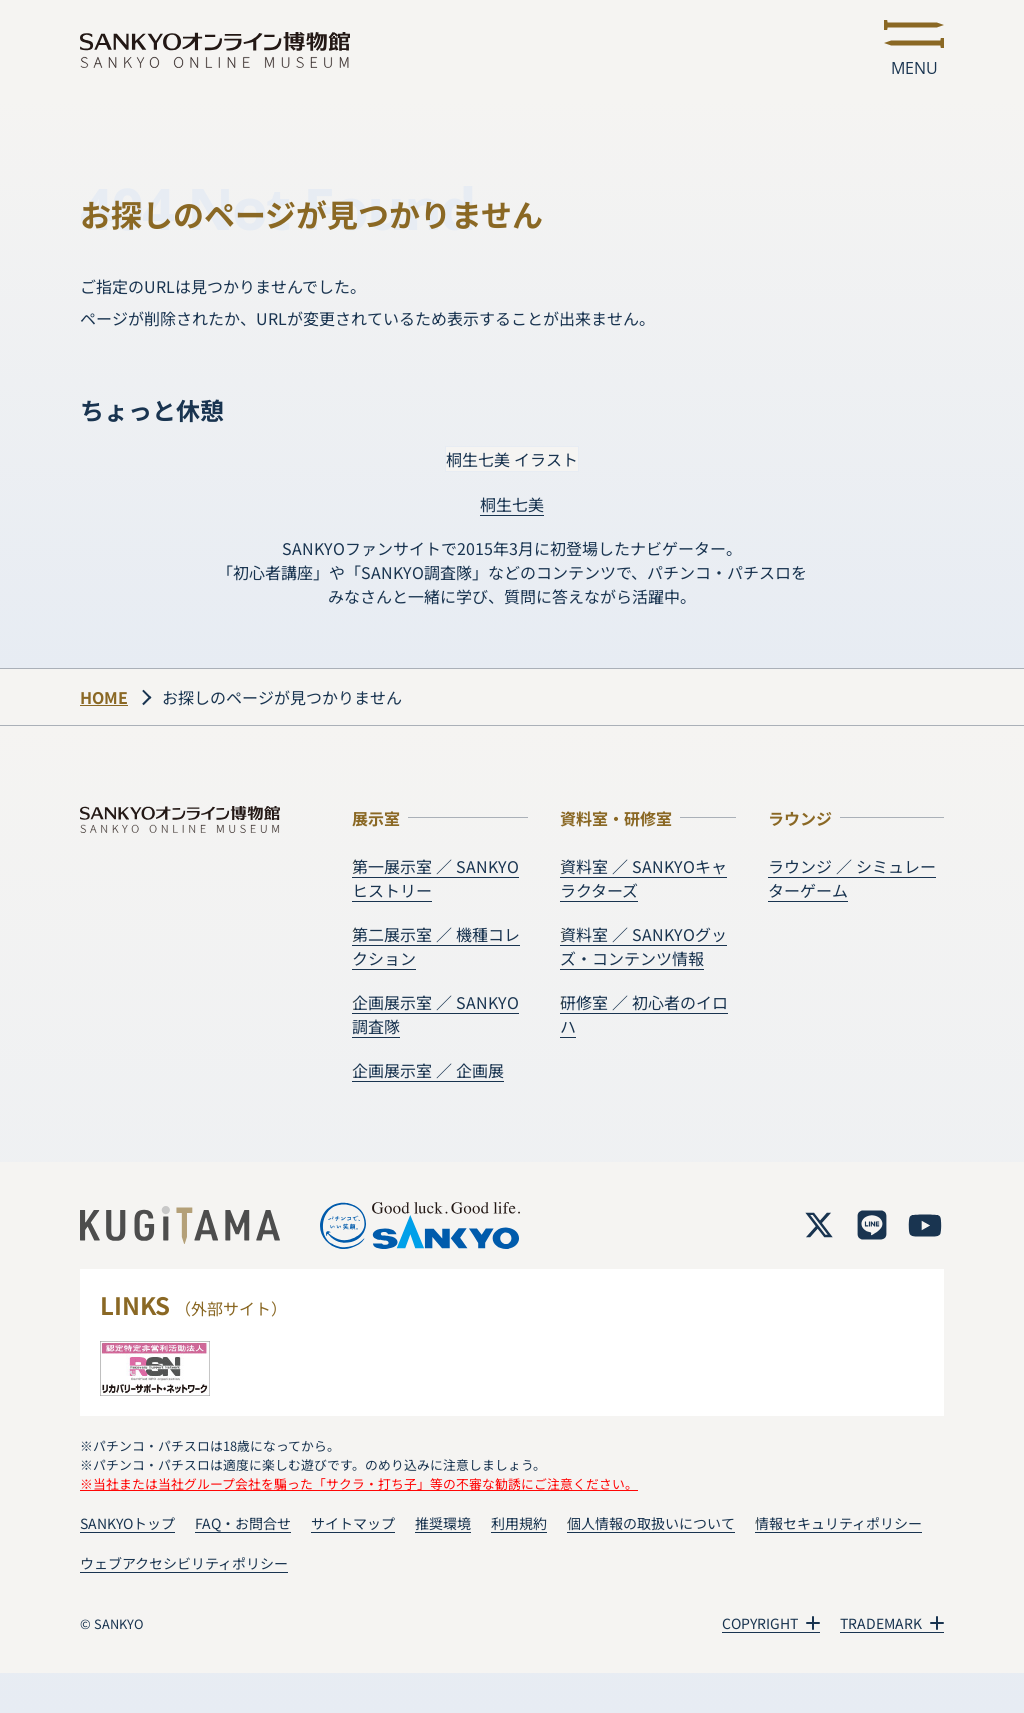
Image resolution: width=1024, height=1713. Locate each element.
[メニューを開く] (914, 50)
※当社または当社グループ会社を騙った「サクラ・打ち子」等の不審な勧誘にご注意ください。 (359, 1483)
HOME (104, 697)
